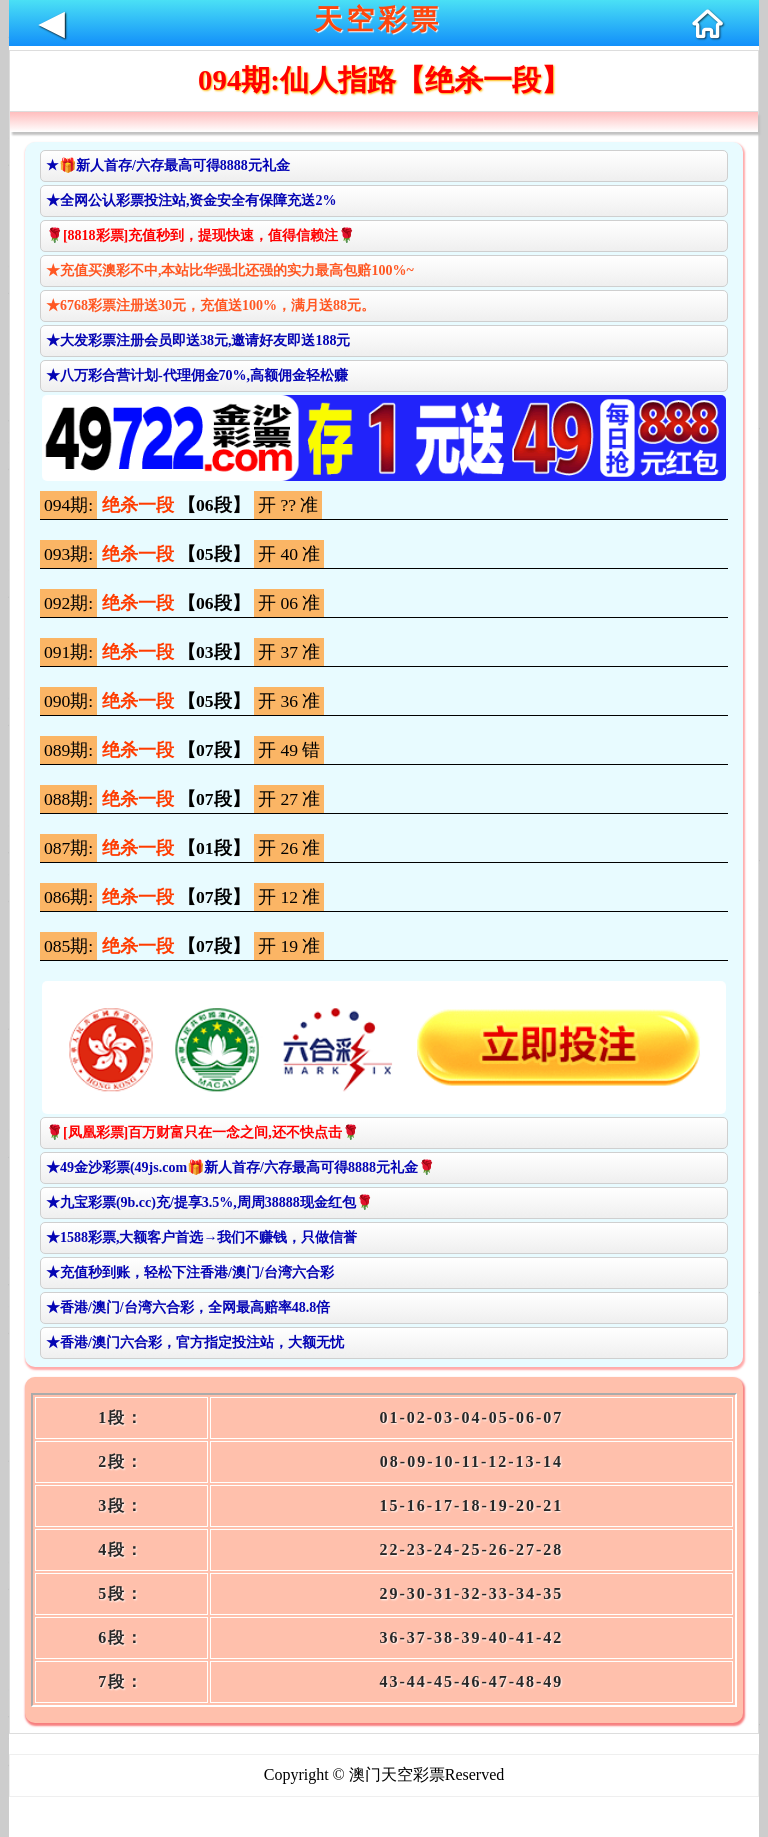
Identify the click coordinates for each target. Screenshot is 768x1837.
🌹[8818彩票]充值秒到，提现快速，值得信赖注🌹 (200, 235)
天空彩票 (378, 19)
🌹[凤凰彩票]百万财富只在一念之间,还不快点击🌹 (202, 1132)
